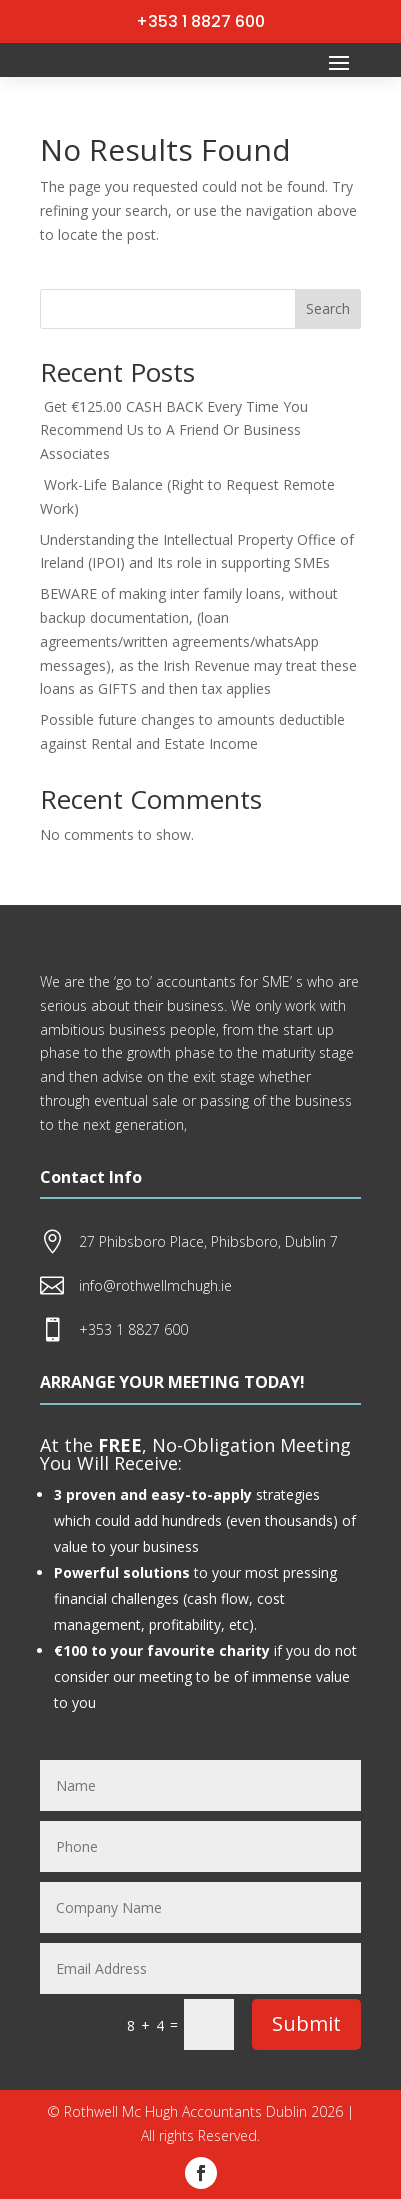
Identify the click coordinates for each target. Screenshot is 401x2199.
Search (328, 308)
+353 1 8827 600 (200, 21)
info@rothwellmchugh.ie (155, 1285)
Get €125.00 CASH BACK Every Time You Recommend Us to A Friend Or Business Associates (174, 430)
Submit (306, 2023)
